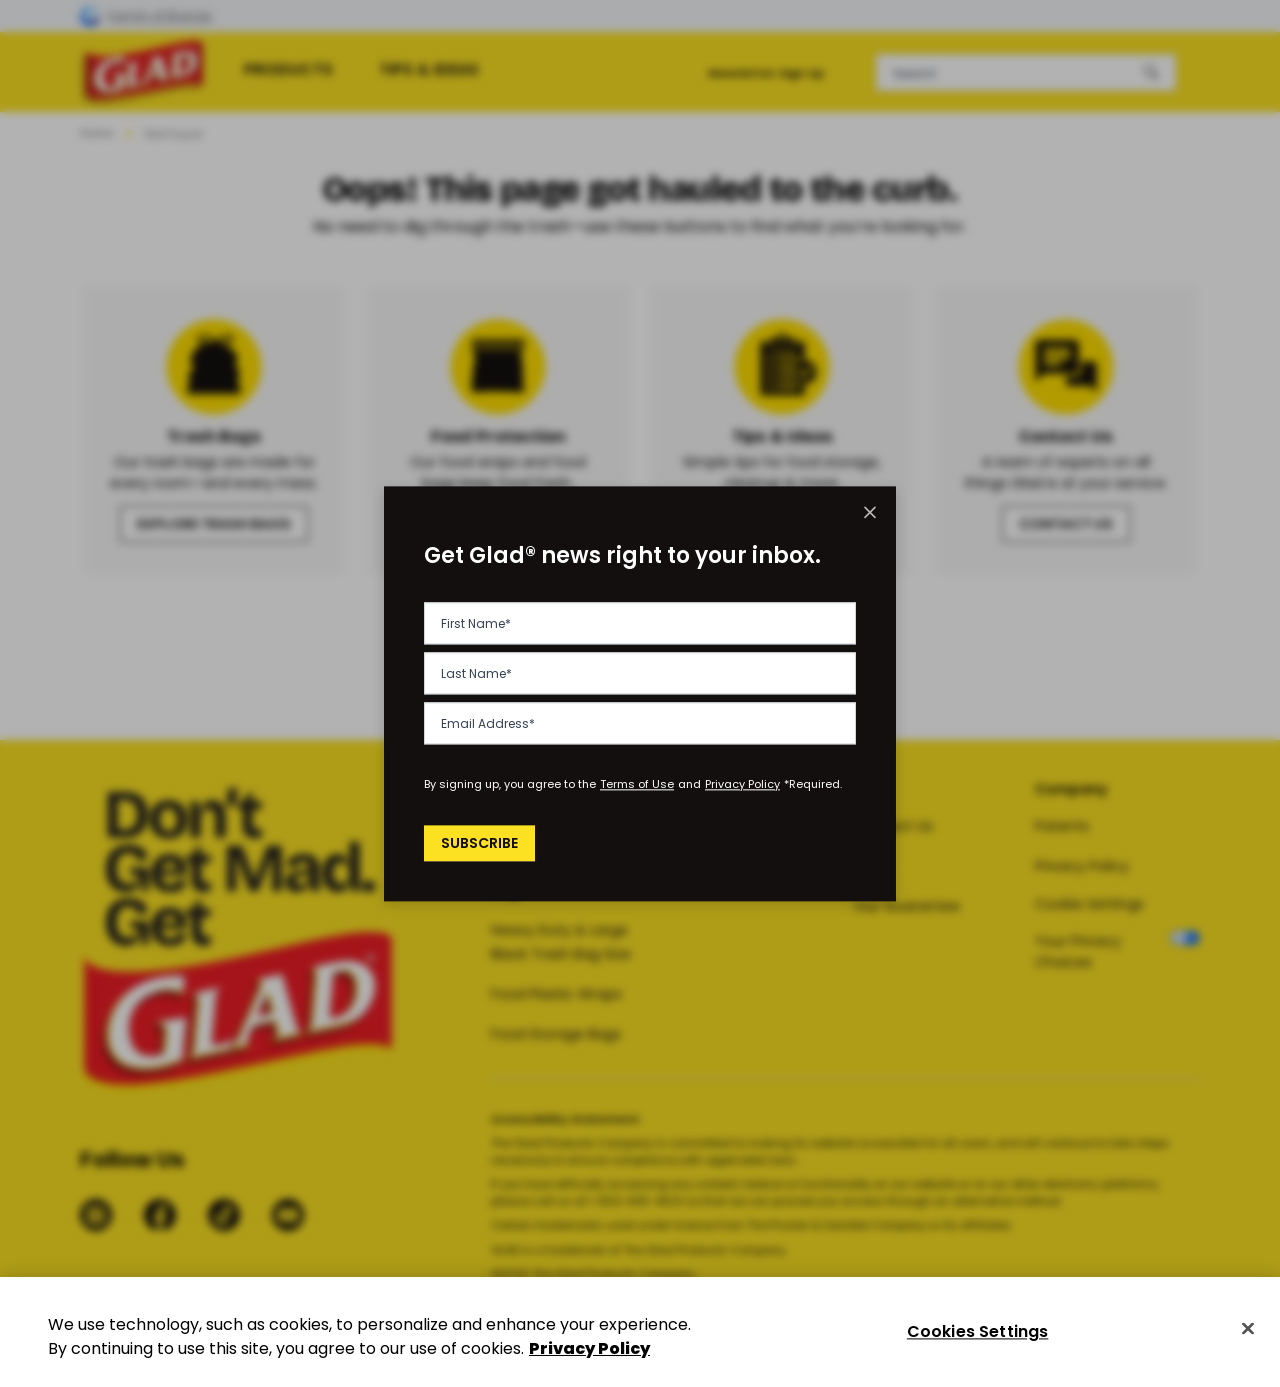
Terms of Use (637, 784)
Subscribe (482, 843)
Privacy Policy (742, 784)
